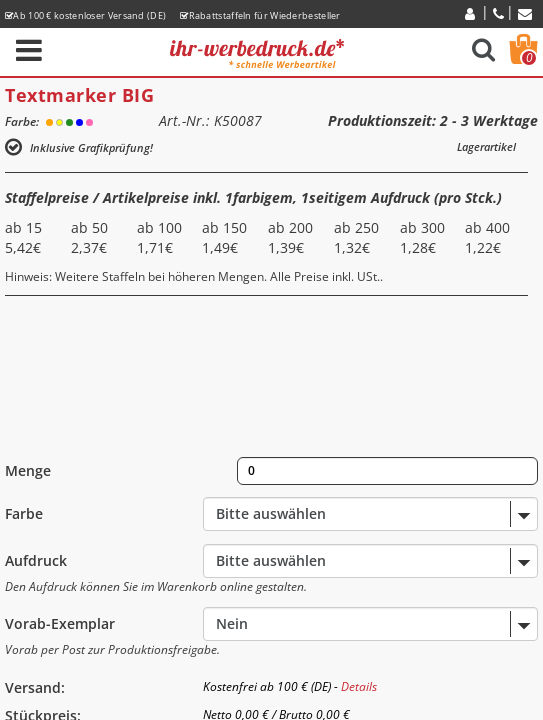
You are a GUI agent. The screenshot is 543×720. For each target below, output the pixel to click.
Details (359, 686)
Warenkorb (529, 58)
